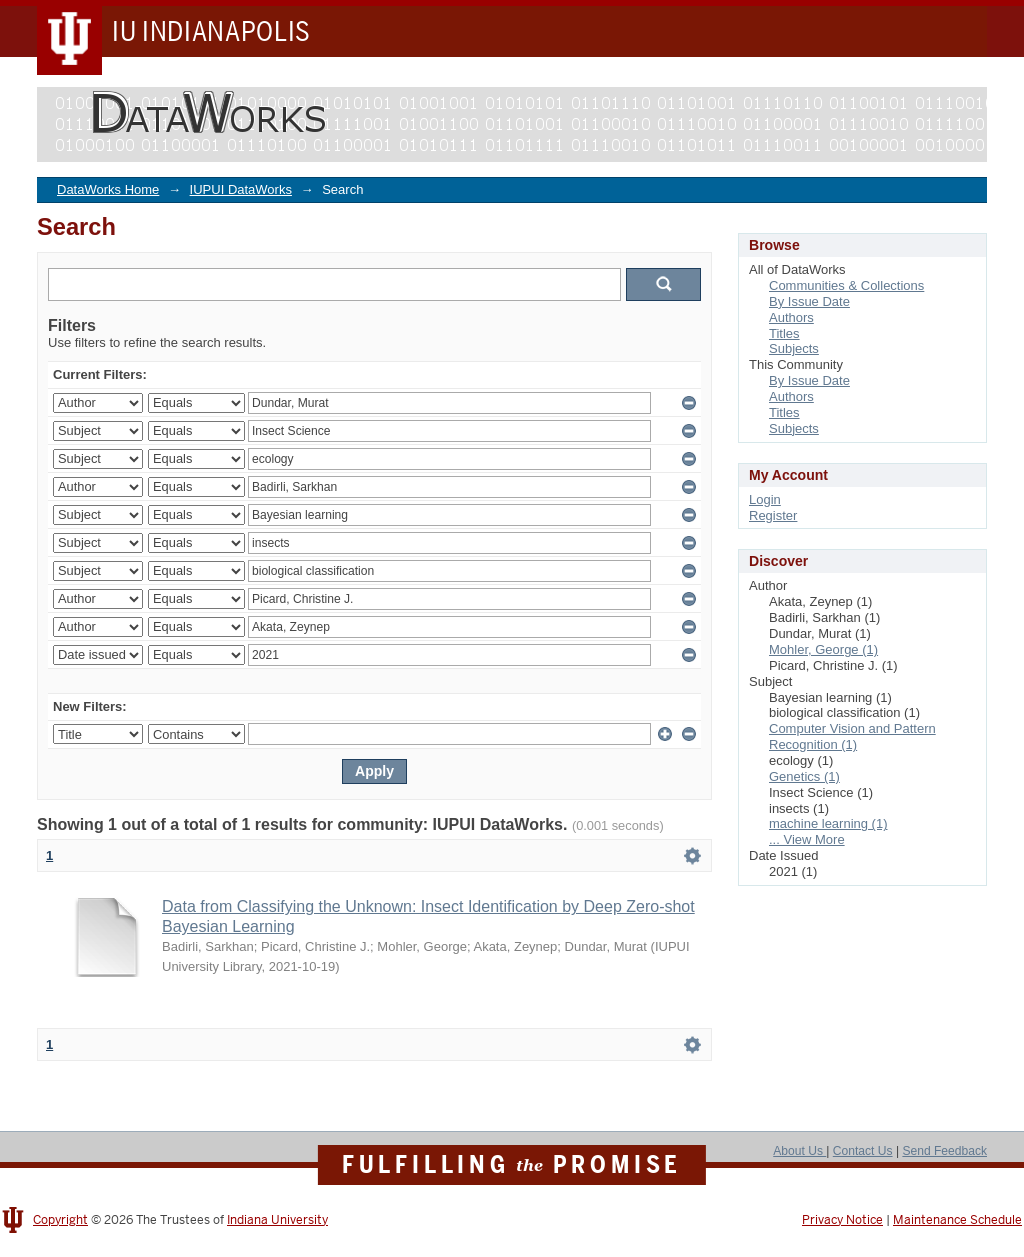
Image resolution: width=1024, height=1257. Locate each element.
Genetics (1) (804, 776)
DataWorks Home (108, 189)
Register (773, 515)
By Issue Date (809, 301)
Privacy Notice (842, 1220)
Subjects (794, 348)
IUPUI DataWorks (241, 189)
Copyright (60, 1220)
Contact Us (863, 1151)
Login (765, 499)
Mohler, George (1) (823, 649)
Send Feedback (944, 1151)
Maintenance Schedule (957, 1220)
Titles (784, 333)
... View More (807, 839)
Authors (791, 317)
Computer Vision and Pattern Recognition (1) (852, 736)
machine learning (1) (828, 823)
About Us (799, 1151)
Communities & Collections (846, 285)
